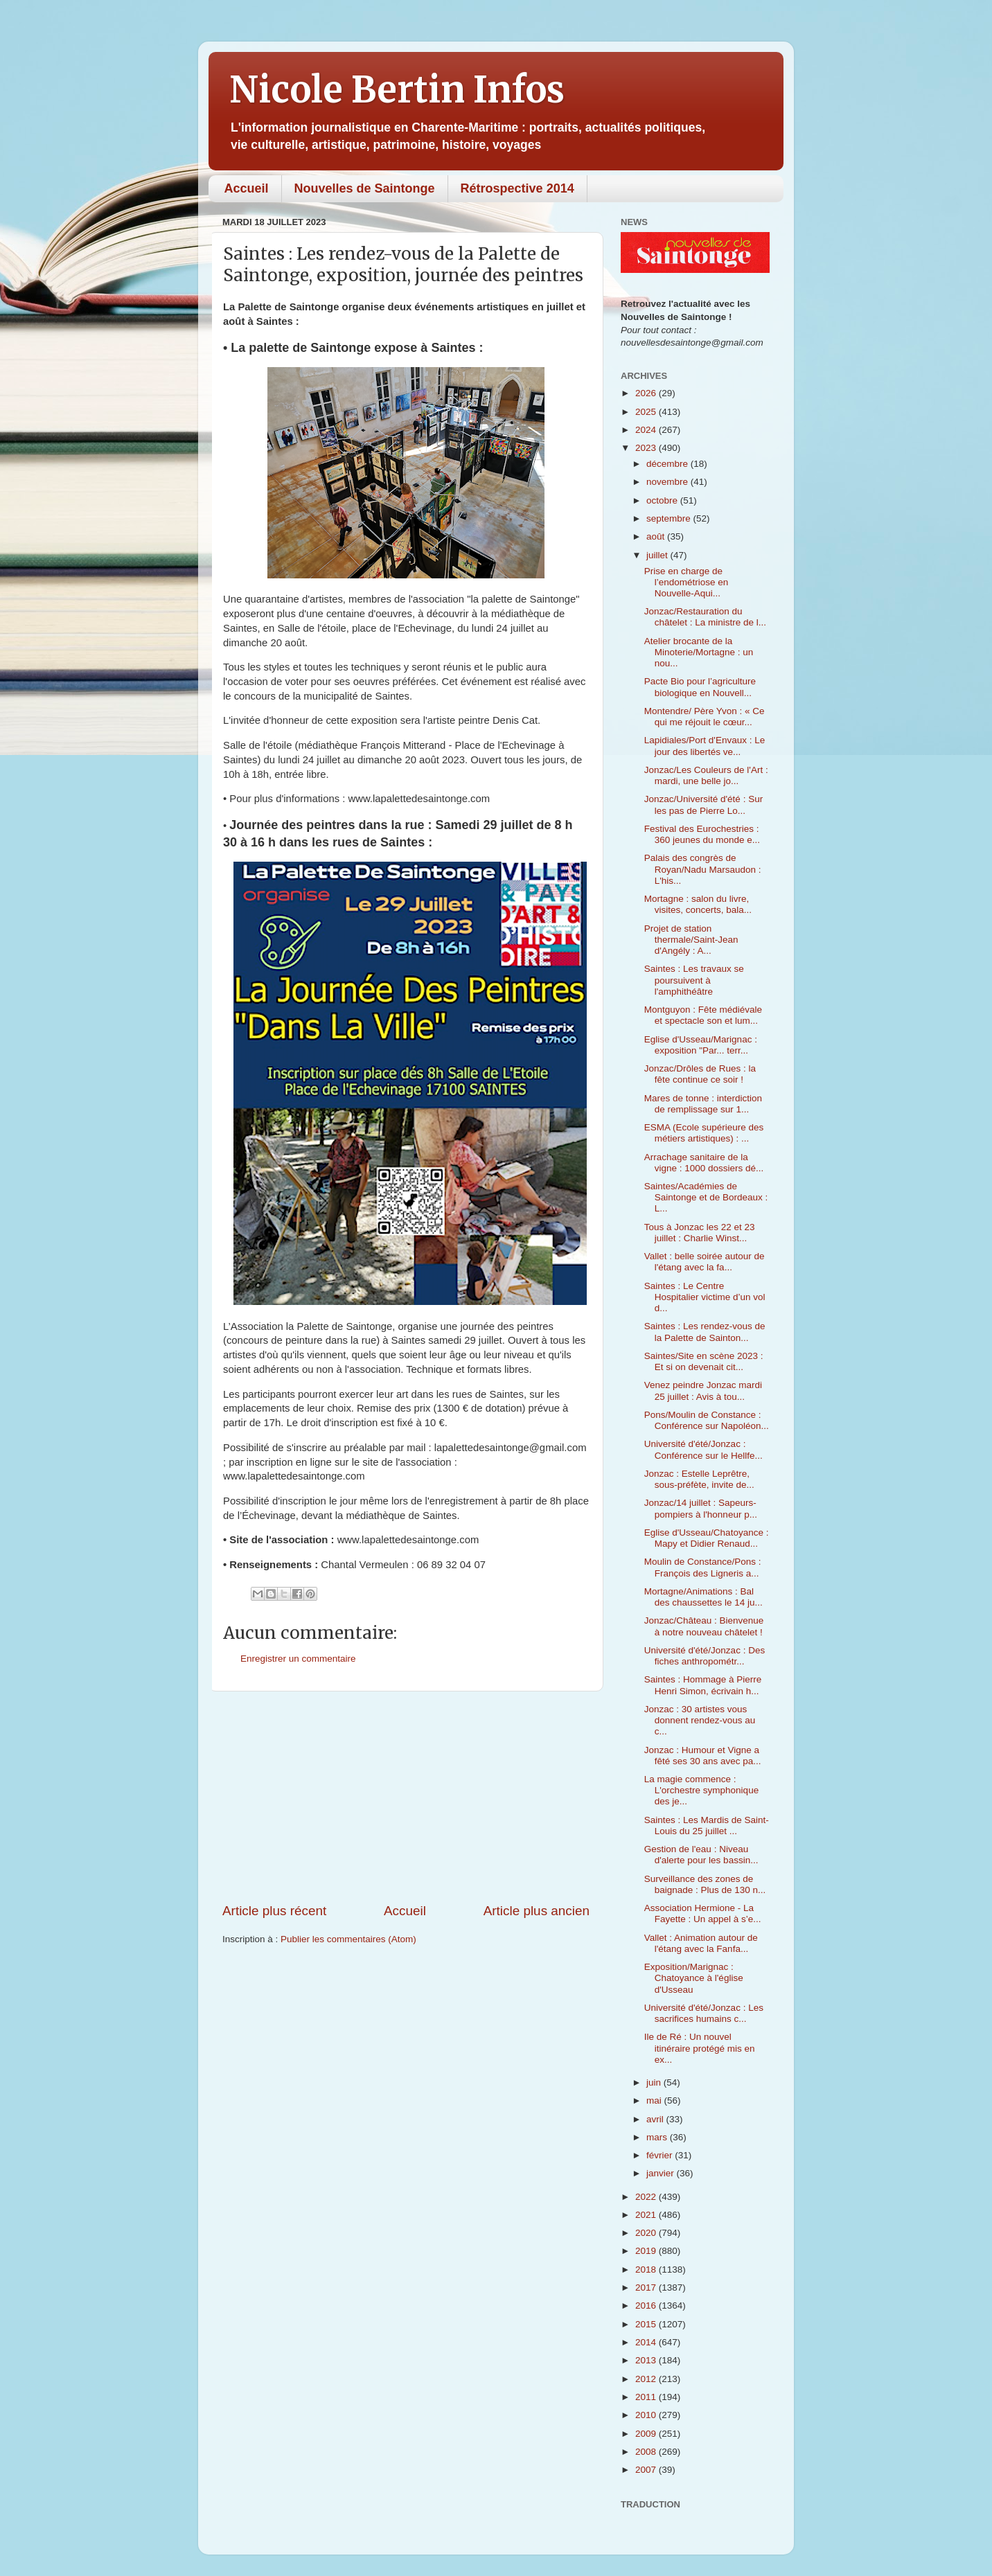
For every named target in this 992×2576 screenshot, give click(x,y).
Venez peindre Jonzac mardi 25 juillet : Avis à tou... (703, 1390)
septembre (669, 518)
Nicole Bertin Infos (397, 89)
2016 (647, 2305)
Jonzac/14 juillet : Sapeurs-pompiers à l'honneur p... (700, 1508)
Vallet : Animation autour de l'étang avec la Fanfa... (701, 1943)
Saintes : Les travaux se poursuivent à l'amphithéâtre (694, 979)
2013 (647, 2360)
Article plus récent (274, 1910)
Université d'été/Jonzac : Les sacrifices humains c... (703, 2013)
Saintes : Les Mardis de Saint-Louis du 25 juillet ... (706, 1825)
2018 (647, 2269)
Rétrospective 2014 (517, 188)
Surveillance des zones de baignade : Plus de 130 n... (705, 1884)
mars (658, 2137)
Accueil (246, 188)
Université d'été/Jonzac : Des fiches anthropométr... (704, 1656)
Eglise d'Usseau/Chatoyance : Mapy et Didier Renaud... (706, 1538)
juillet (658, 555)
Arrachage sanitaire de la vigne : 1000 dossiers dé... (704, 1162)
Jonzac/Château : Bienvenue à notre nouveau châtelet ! (704, 1626)
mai (655, 2100)
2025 (647, 412)
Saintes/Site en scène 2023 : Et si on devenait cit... (703, 1361)
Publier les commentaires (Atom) (348, 1939)
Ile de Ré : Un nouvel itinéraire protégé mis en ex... (699, 2048)
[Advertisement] (406, 1796)
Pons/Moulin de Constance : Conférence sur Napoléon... (706, 1420)
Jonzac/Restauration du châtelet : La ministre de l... (705, 617)
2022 (647, 2197)
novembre (668, 482)
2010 (647, 2415)
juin (655, 2082)
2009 (647, 2433)
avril (656, 2119)
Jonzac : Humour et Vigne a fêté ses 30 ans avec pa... (702, 1755)
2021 (647, 2215)
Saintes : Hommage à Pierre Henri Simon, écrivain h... (703, 1685)
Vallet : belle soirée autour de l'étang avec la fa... (704, 1261)
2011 (647, 2397)
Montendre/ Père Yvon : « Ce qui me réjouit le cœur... (704, 716)
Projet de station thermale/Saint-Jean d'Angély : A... (691, 939)
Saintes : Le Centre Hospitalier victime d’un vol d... (704, 1297)
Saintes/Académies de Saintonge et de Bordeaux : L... (706, 1197)
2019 (647, 2251)
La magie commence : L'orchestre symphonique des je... (701, 1790)
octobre (663, 500)
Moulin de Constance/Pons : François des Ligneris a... (702, 1567)
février (660, 2155)
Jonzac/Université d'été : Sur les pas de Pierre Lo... (703, 804)
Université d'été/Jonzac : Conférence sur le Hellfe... (703, 1449)
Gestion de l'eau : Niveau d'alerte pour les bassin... (701, 1854)
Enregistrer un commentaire (298, 1658)
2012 (647, 2379)
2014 (647, 2342)
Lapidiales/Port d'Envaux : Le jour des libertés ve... (704, 745)
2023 (647, 448)
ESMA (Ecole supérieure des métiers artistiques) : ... (704, 1133)
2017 (647, 2287)
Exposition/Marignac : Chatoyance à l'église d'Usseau (693, 1978)
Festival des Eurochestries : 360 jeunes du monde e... (702, 834)
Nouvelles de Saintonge (364, 188)
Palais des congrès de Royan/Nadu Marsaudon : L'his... (702, 869)
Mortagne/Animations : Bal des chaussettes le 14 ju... (703, 1597)
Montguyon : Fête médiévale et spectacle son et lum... (703, 1015)
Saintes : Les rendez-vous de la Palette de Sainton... (704, 1331)
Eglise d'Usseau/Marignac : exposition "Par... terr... (700, 1045)
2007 (647, 2469)
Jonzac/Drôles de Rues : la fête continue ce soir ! (700, 1074)
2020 (647, 2233)
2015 (647, 2324)
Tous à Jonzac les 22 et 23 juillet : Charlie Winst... (699, 1232)
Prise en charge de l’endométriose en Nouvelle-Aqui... (686, 582)
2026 (647, 393)
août (656, 536)
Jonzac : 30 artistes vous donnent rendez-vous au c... (700, 1720)
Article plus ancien (537, 1910)
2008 (647, 2451)
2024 (647, 430)
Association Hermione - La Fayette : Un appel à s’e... (702, 1913)
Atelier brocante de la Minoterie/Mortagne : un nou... (699, 652)
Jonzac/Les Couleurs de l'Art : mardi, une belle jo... (706, 775)
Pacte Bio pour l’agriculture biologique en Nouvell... (700, 687)
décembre (668, 464)
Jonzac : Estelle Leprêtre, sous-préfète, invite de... (699, 1479)
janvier (661, 2173)
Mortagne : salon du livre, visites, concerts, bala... (698, 904)
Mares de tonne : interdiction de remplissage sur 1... (703, 1103)
